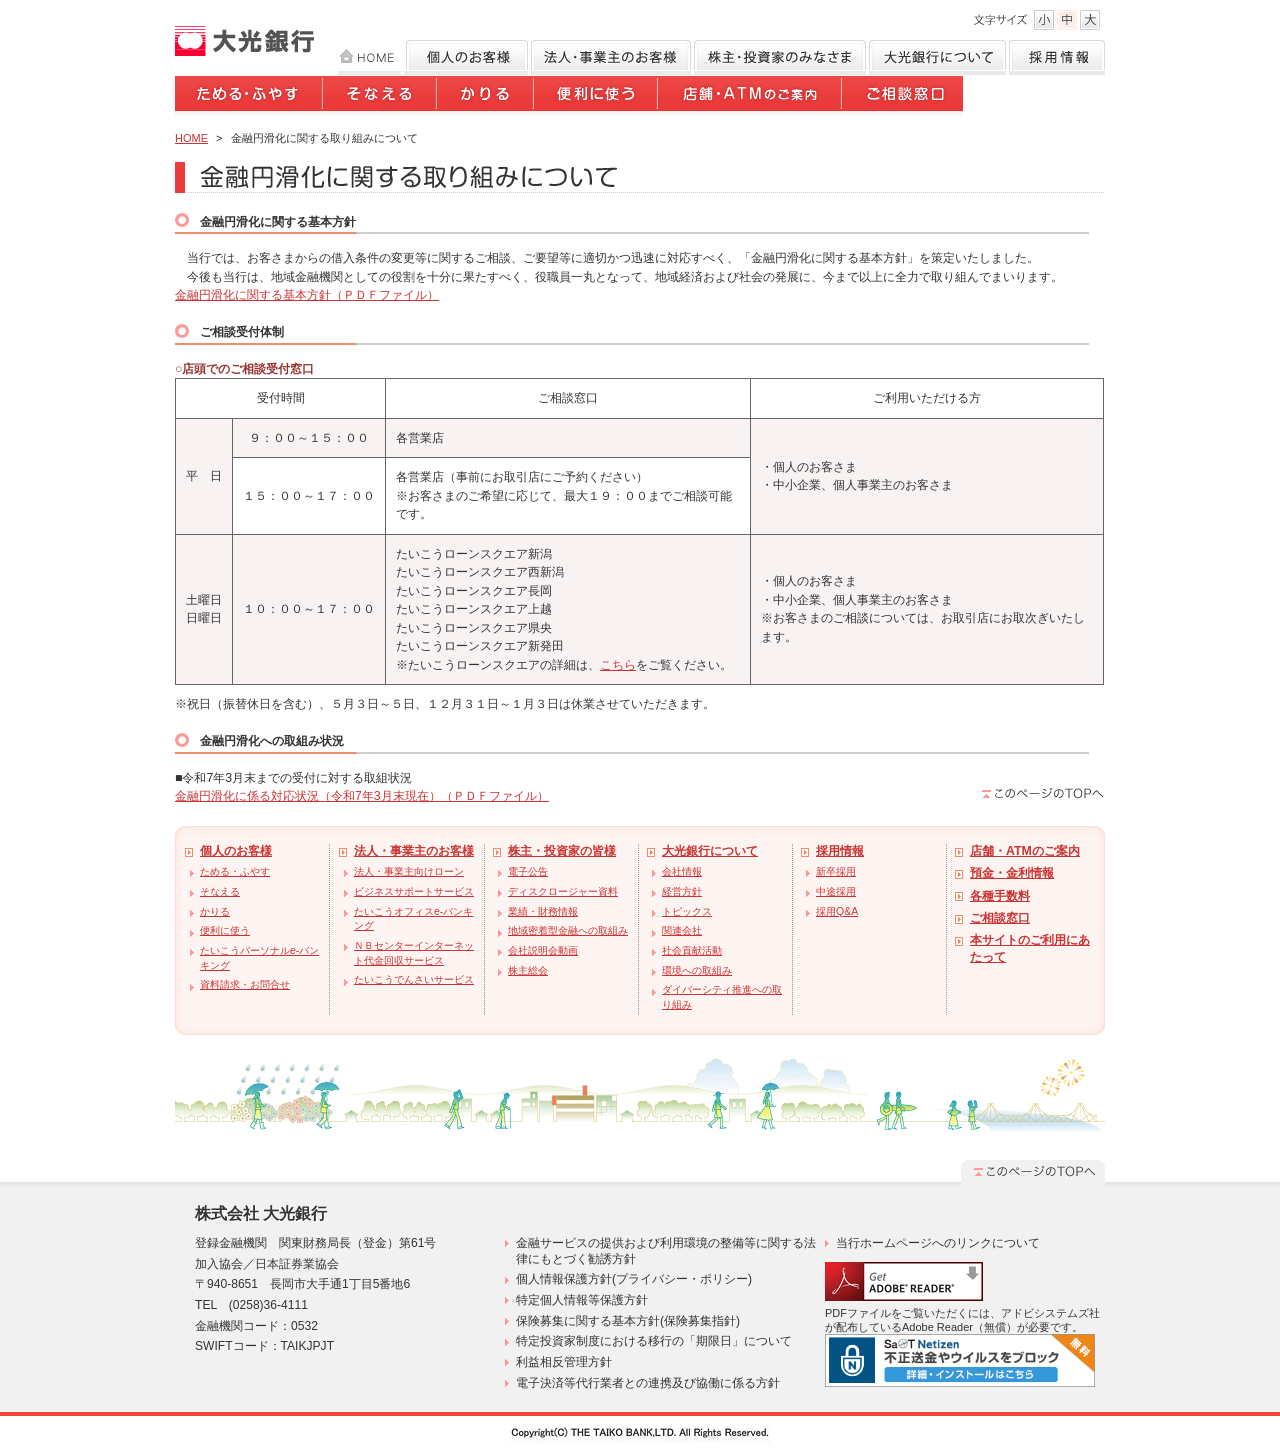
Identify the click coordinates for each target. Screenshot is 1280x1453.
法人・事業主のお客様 (414, 851)
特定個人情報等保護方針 (582, 1300)
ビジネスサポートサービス (414, 891)
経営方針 (682, 891)
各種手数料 (1000, 896)
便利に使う (597, 97)
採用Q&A (837, 911)
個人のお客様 (466, 57)
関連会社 (682, 930)
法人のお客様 (611, 57)
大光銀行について (937, 57)
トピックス (687, 911)
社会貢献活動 (692, 950)
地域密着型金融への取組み (568, 930)
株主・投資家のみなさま (780, 57)
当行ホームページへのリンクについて (938, 1243)
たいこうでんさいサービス (414, 979)
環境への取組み (697, 970)
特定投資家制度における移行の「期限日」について (654, 1341)
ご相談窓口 (903, 97)
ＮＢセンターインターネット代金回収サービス (414, 953)
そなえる (381, 97)
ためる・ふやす (249, 97)
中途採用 (836, 891)
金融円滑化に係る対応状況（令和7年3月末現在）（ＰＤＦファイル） (362, 796)
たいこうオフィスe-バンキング (413, 919)
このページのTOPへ (1043, 793)
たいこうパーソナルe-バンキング (259, 958)
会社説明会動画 (543, 950)
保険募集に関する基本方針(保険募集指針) (628, 1321)
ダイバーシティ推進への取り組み (722, 997)
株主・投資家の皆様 (562, 851)
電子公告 (528, 871)
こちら (618, 665)
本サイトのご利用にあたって (1030, 948)
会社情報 (682, 871)
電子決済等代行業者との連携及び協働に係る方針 (648, 1383)
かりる (486, 97)
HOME (369, 57)
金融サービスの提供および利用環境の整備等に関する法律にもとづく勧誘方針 (666, 1251)
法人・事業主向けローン (409, 871)
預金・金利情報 (1012, 873)
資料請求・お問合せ (245, 984)
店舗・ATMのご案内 (751, 97)
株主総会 (528, 970)
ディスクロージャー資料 (563, 891)
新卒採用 (836, 871)
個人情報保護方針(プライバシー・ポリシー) (634, 1279)
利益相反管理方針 (564, 1362)
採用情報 (1057, 57)
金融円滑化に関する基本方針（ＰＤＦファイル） (307, 295)
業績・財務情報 (543, 911)
